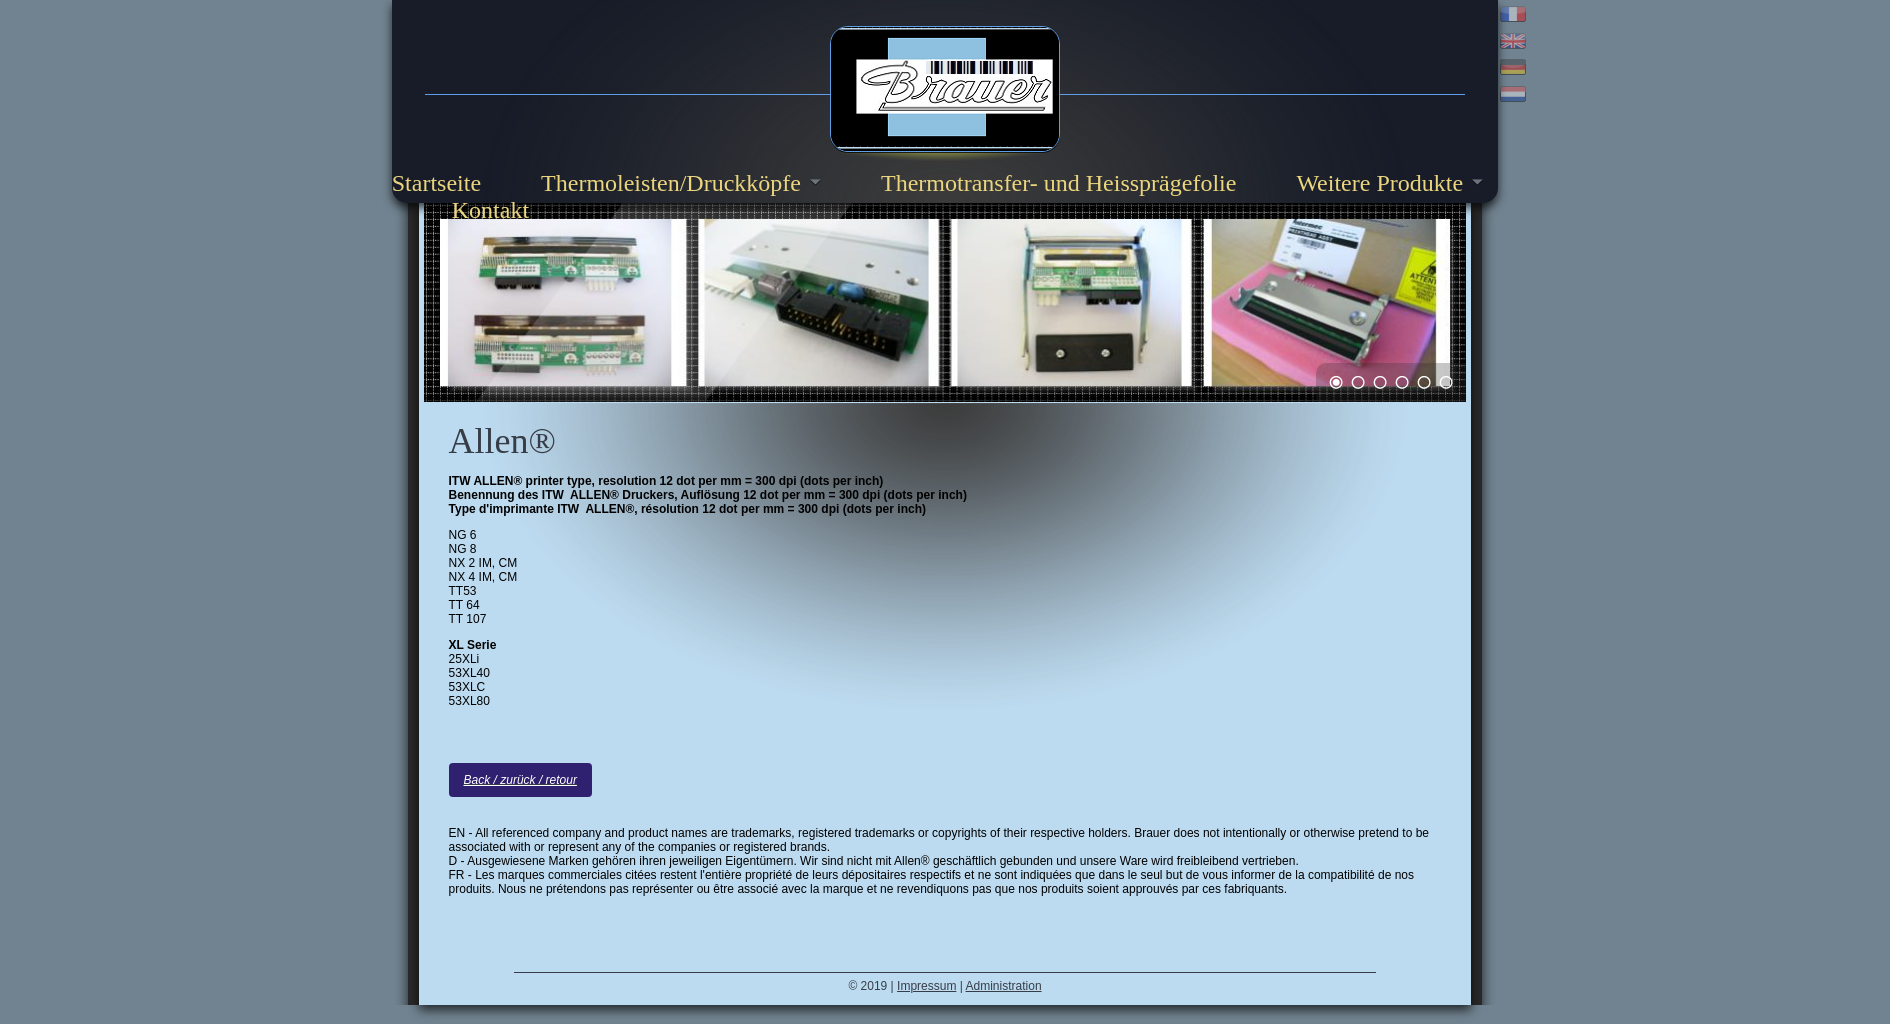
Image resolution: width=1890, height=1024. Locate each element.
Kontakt (490, 210)
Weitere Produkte (1379, 183)
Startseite (436, 183)
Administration (1004, 987)
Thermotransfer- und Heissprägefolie (1058, 183)
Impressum (926, 987)
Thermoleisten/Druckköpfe (671, 183)
